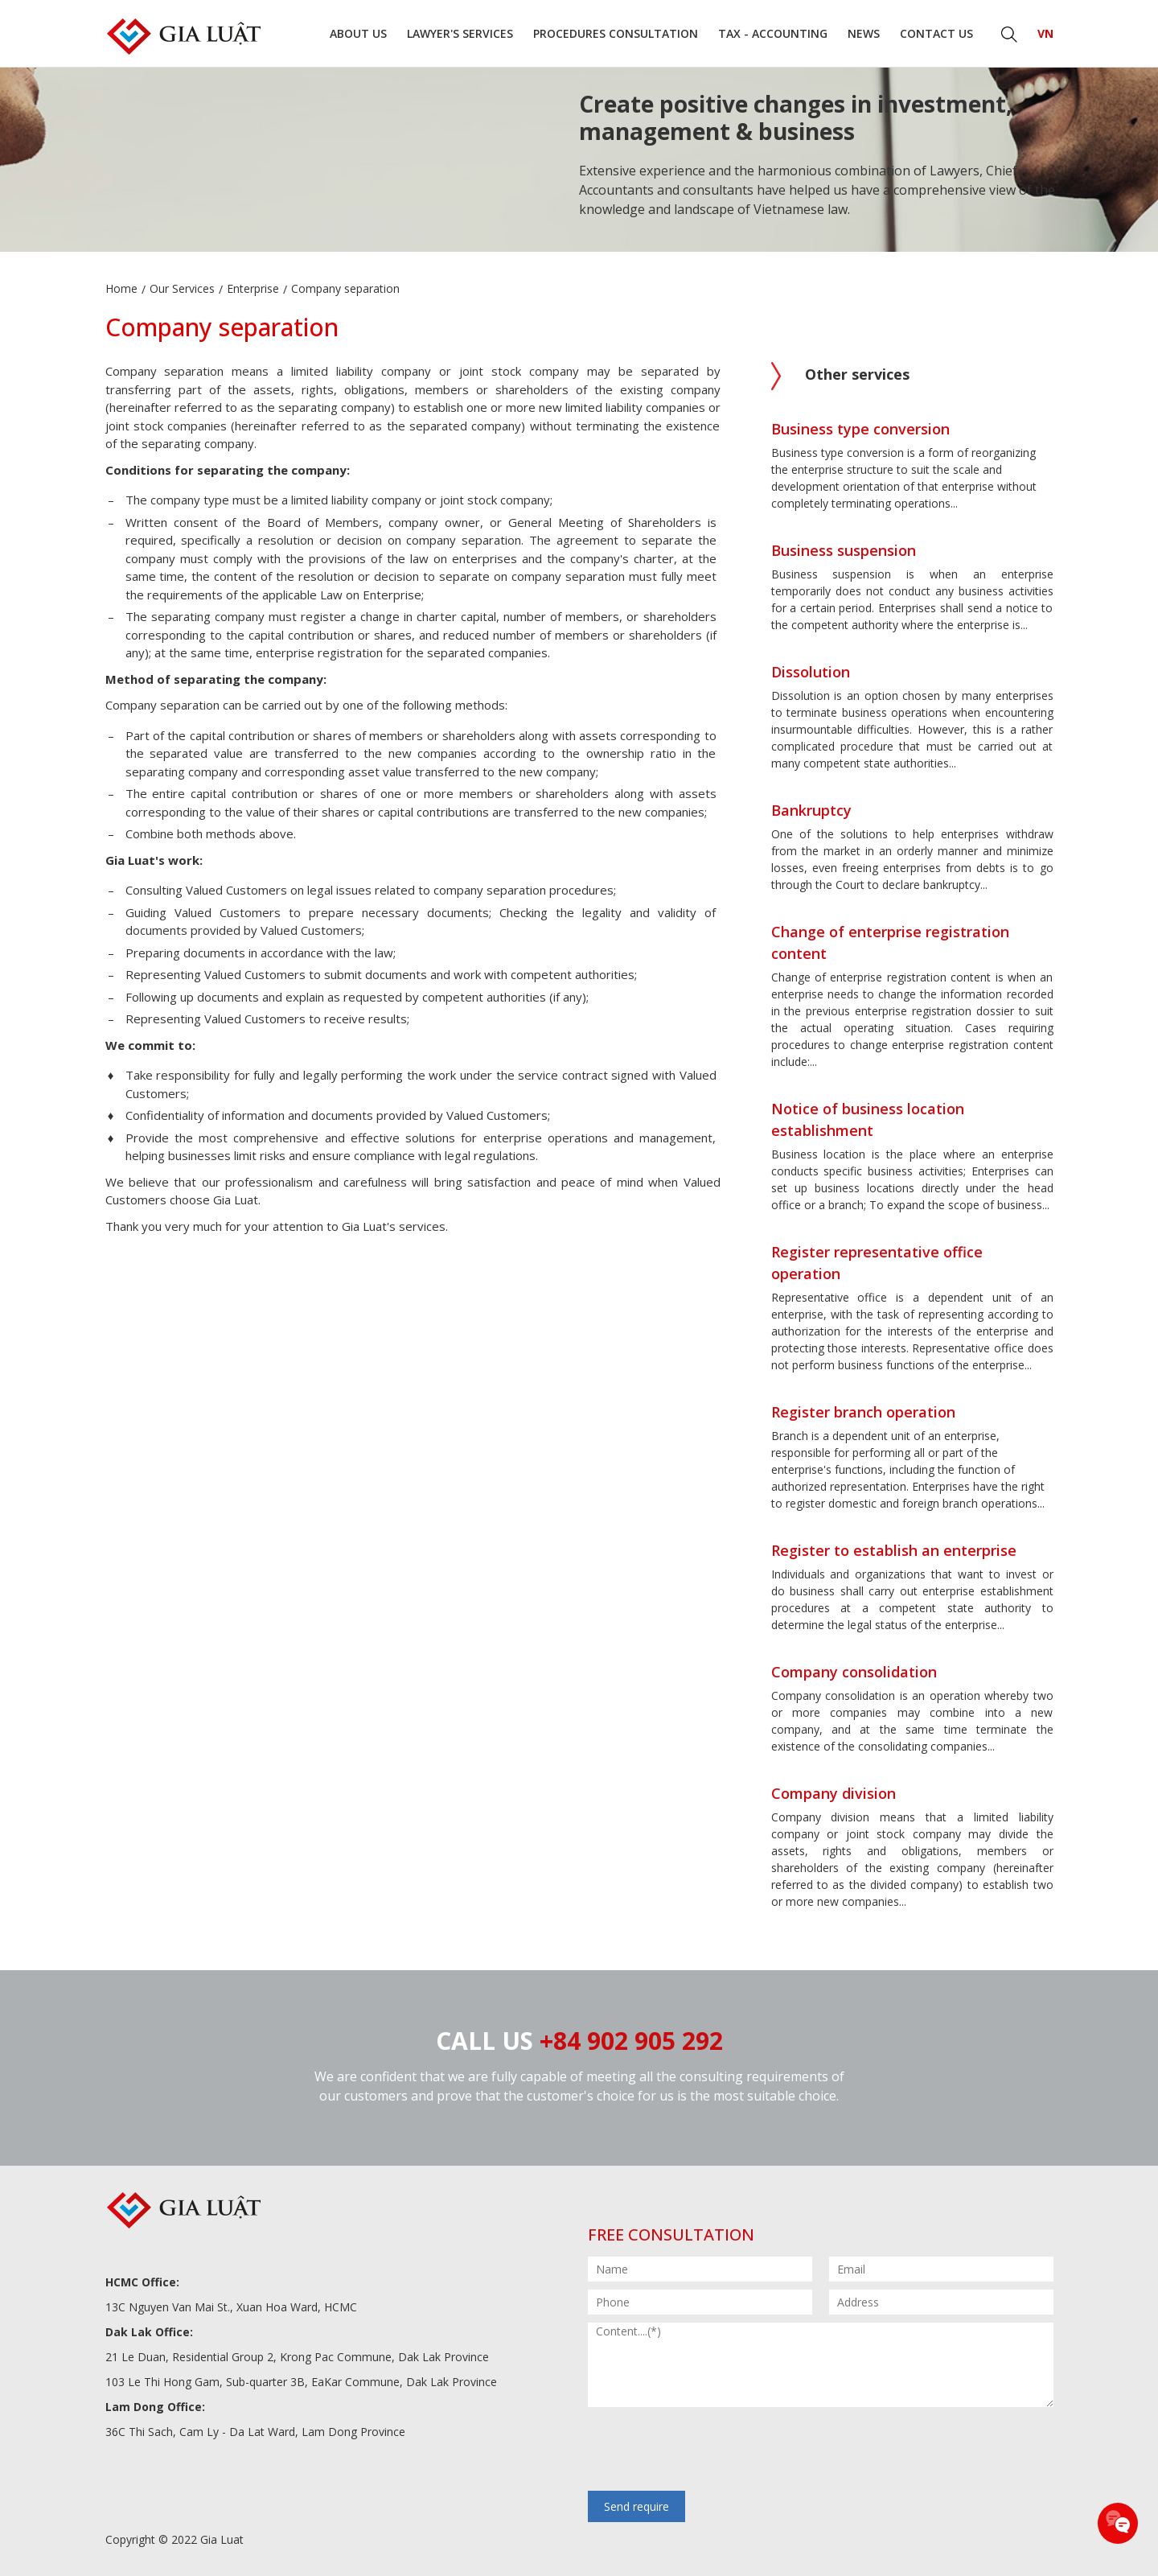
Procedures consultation (615, 33)
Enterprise (253, 288)
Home (121, 288)
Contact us (936, 33)
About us (358, 33)
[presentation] (710, 2450)
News (864, 33)
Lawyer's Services (460, 33)
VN (1045, 33)
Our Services (182, 288)
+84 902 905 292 (631, 2040)
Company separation (345, 288)
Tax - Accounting (772, 33)
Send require (636, 2506)
